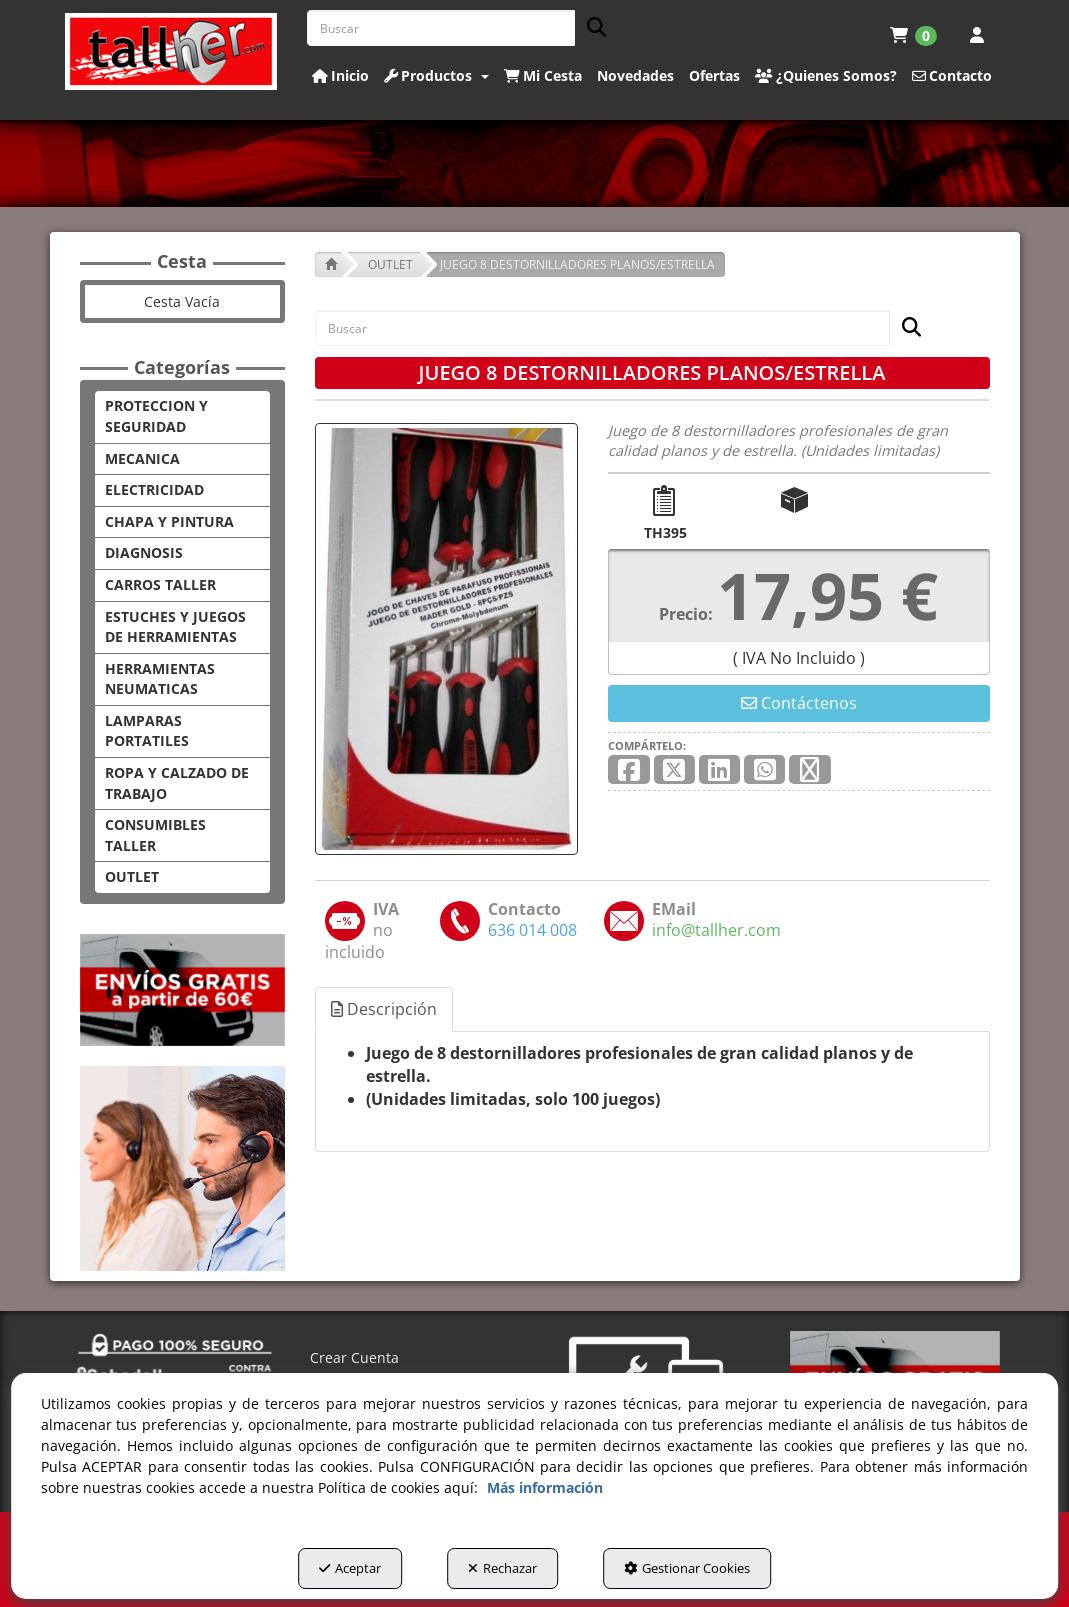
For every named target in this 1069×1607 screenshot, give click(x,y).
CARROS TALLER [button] (160, 584)
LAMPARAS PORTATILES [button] (147, 731)
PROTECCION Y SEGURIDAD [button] (156, 416)
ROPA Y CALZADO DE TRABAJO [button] (177, 783)
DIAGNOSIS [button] (144, 552)
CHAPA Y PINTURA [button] (169, 521)
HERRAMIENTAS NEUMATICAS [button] (160, 679)
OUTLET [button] (132, 876)
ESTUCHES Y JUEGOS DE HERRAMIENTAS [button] (175, 627)
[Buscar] (590, 28)
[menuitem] (913, 35)
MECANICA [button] (142, 458)
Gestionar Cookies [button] (687, 1568)
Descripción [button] (384, 1009)
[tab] (385, 1009)
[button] (171, 51)
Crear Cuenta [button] (354, 1357)
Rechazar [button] (502, 1568)
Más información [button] (545, 1487)
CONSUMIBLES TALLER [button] (155, 835)
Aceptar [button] (350, 1568)
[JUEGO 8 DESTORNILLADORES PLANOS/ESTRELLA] (447, 639)
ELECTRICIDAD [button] (154, 489)
